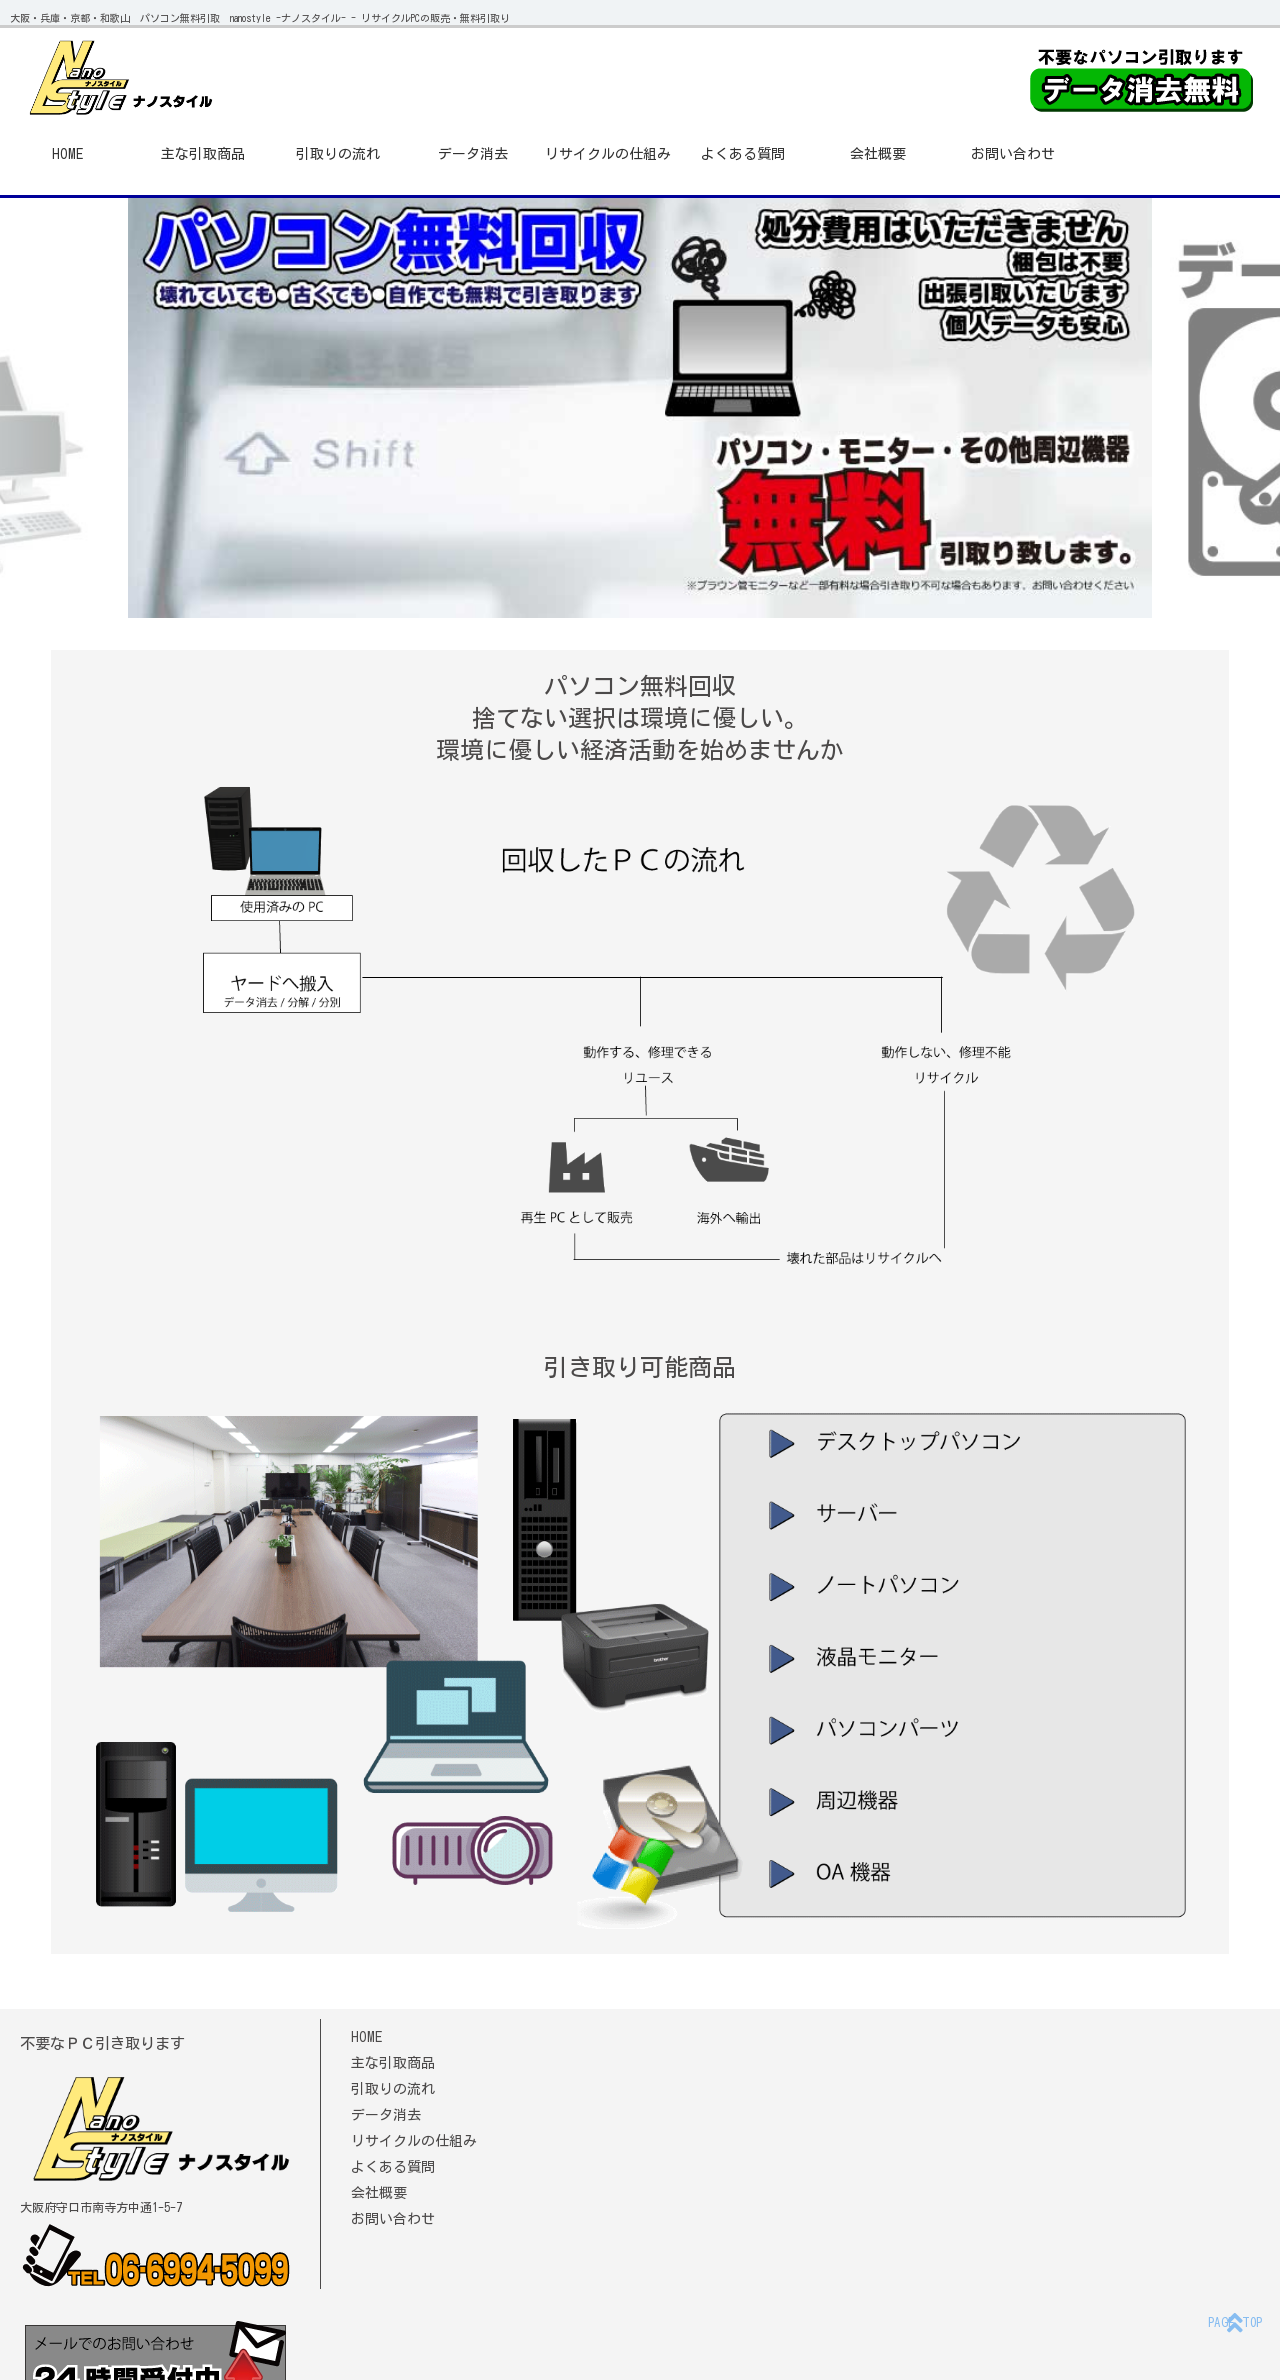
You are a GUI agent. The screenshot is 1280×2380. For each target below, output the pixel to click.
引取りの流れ (338, 154)
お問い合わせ (1013, 154)
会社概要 (878, 154)
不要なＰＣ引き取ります (102, 2043)
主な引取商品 (203, 154)
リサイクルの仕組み (608, 154)
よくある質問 (743, 154)
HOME (67, 154)
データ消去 (473, 154)
